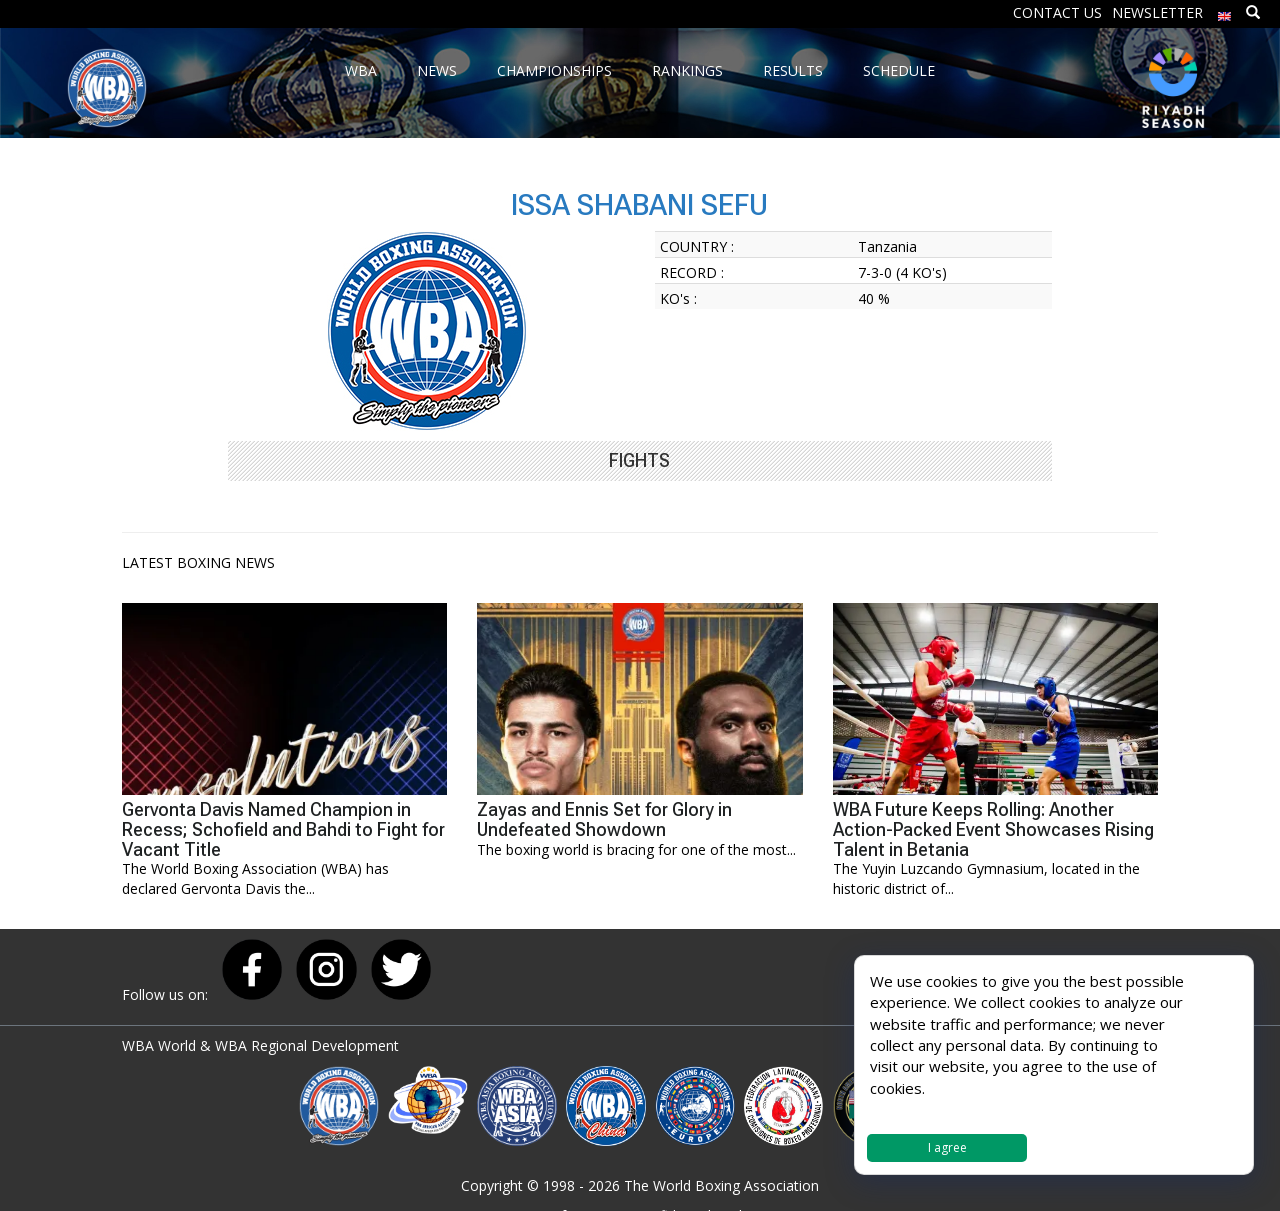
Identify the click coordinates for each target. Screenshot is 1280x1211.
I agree (947, 1147)
